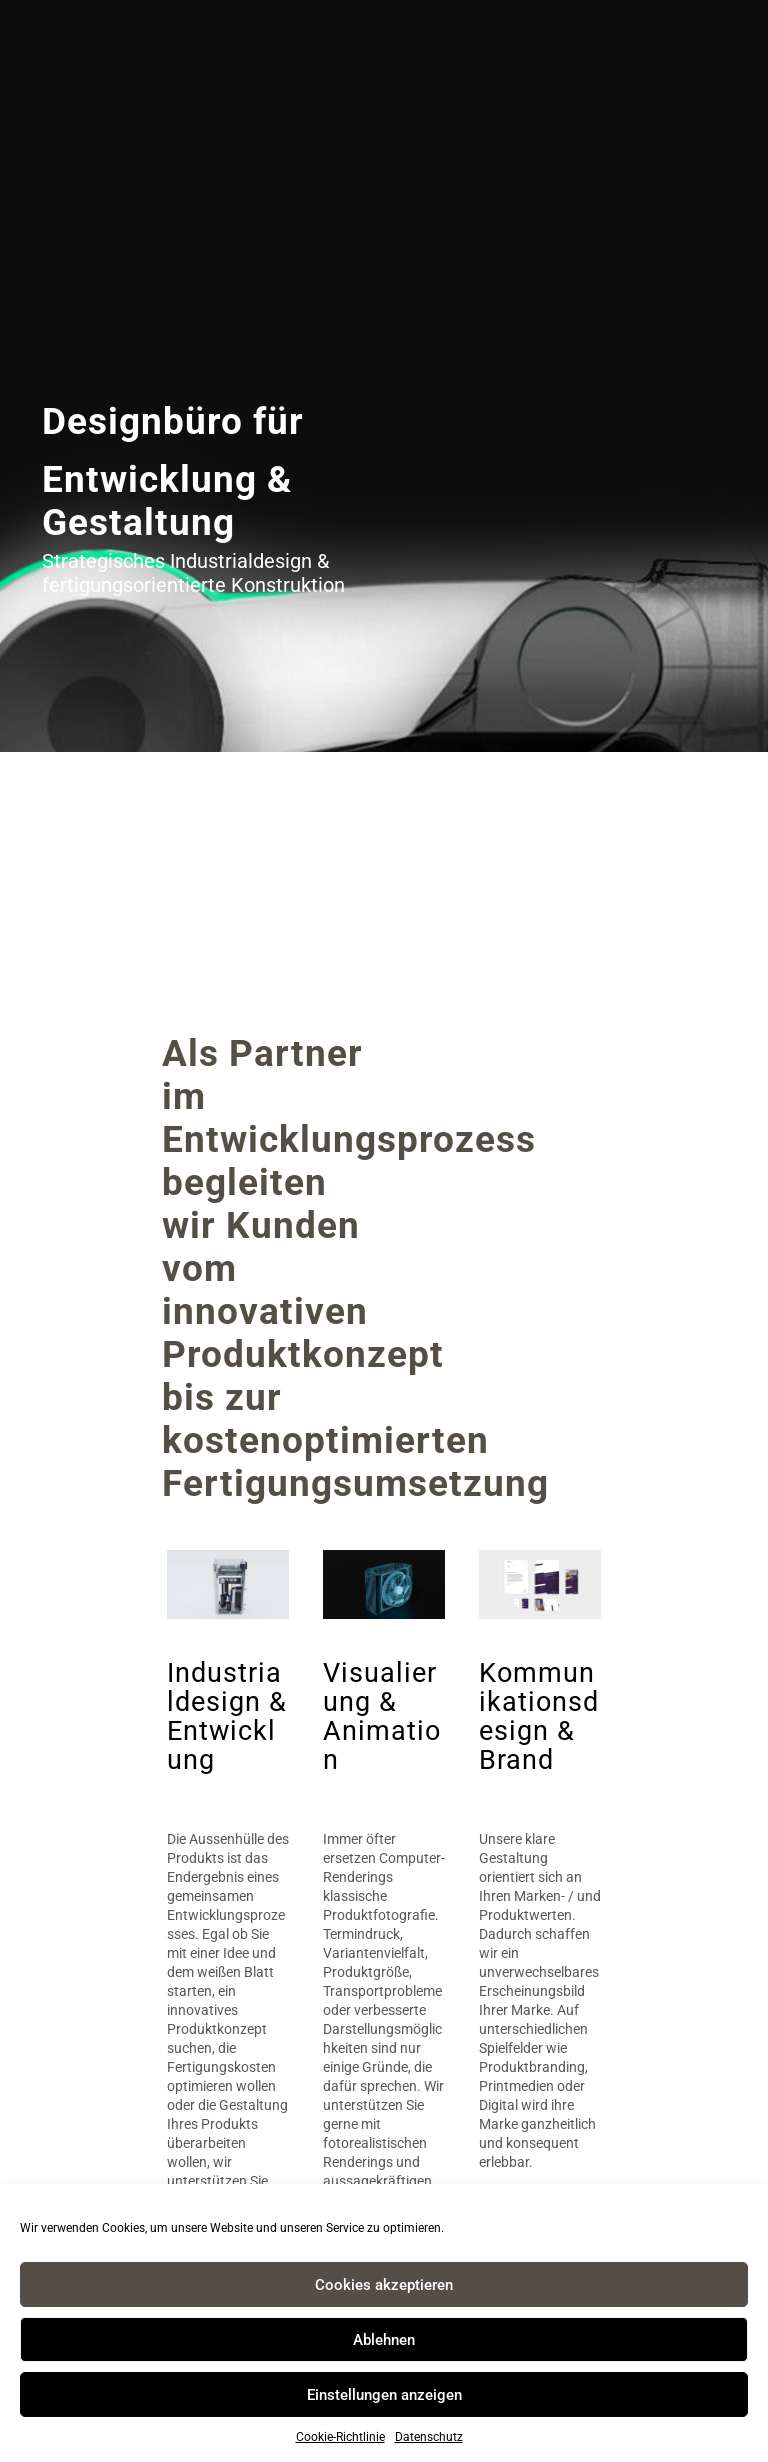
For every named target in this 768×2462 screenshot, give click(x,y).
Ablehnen (384, 2340)
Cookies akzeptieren (384, 2285)
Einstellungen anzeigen (384, 2395)
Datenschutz (429, 2437)
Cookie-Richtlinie (340, 2437)
